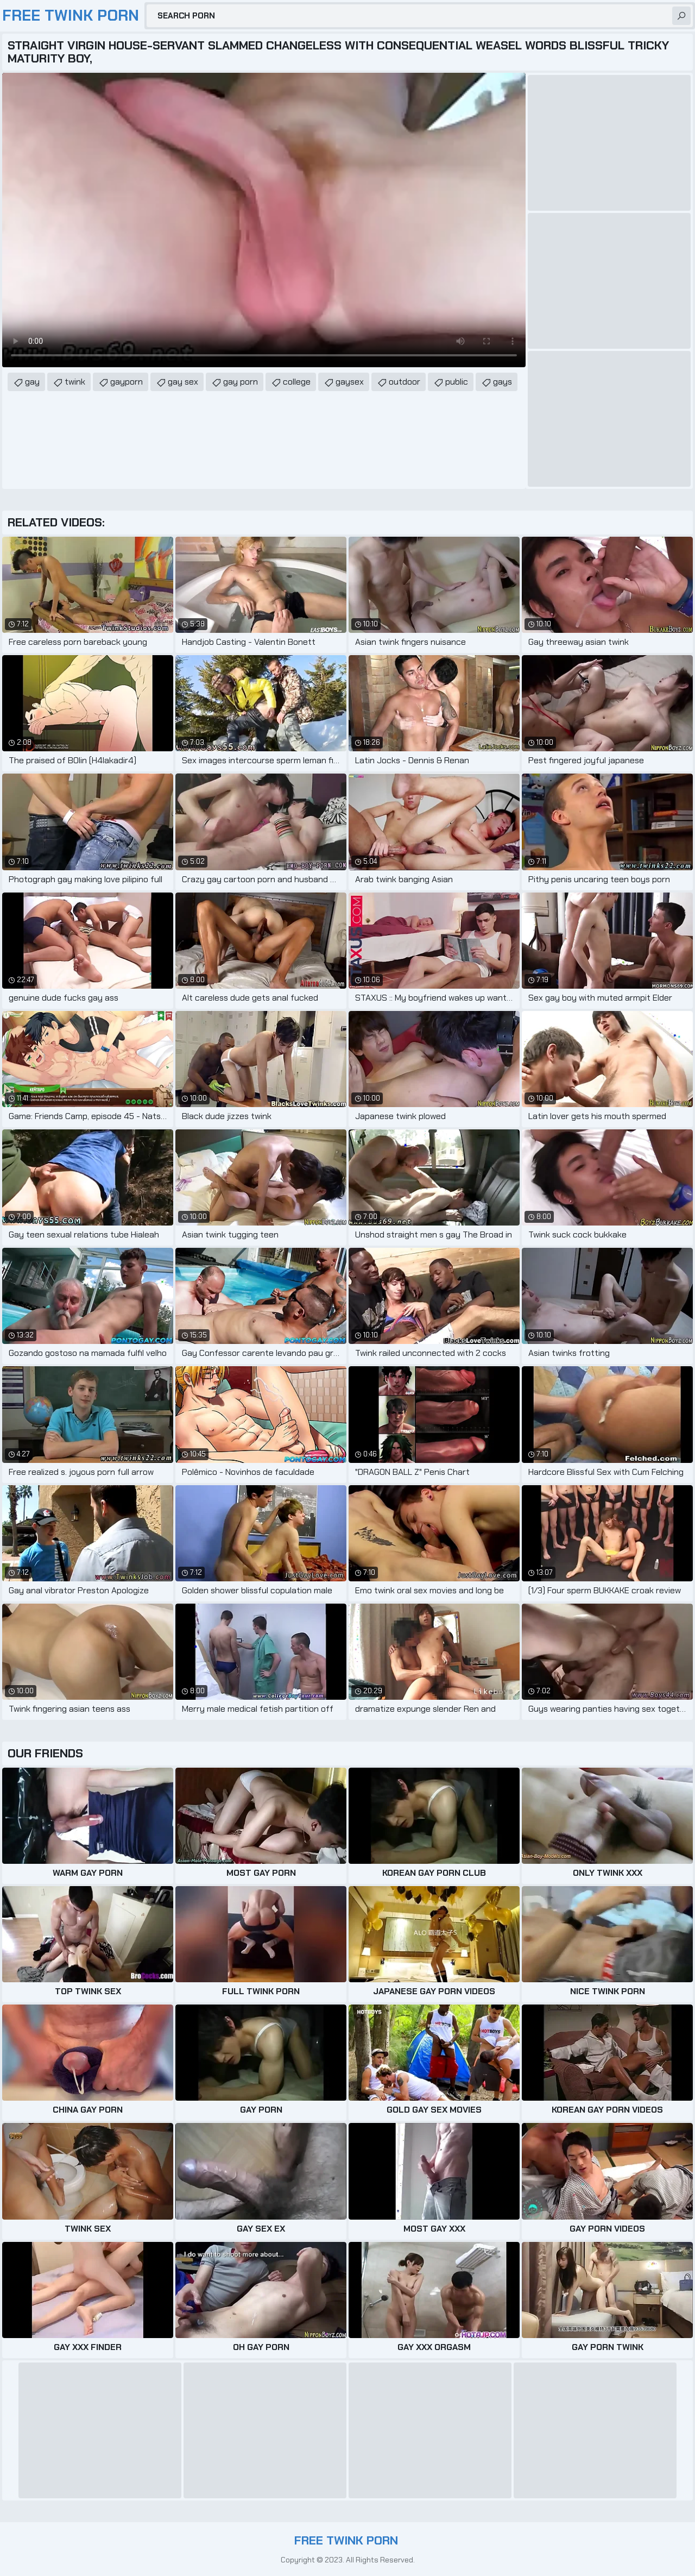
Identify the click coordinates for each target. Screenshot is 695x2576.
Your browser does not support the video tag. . (264, 220)
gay (32, 381)
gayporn (126, 381)
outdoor (404, 381)
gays (502, 381)
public (456, 381)
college (297, 381)
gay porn (240, 381)
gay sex (183, 381)
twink (75, 381)
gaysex (350, 381)
